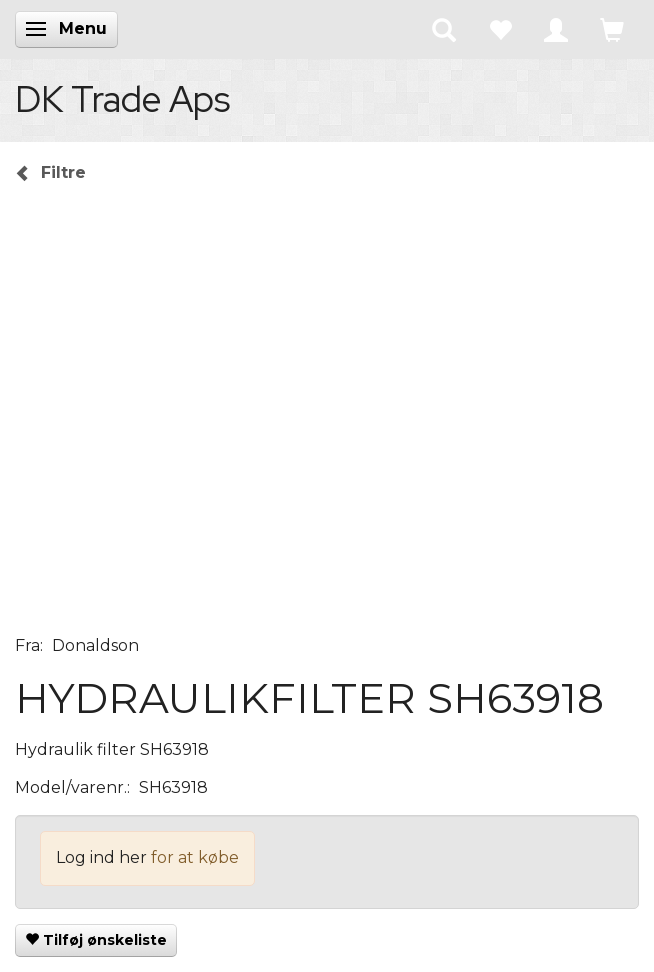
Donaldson (95, 645)
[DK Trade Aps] (122, 99)
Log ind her (101, 857)
